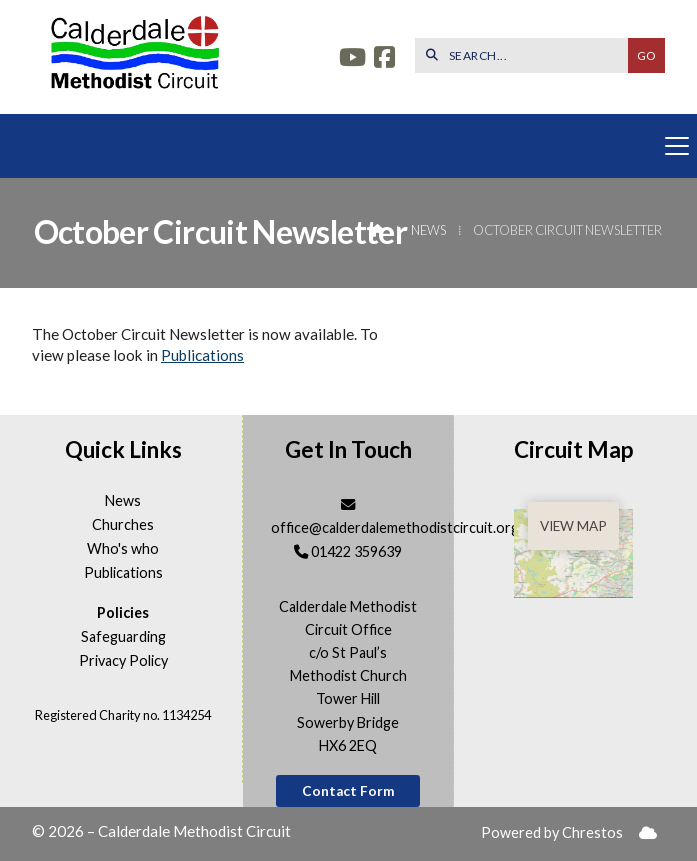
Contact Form (348, 791)
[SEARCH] (526, 55)
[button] (348, 146)
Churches (123, 525)
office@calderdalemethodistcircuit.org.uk (404, 527)
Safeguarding (123, 637)
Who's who (123, 549)
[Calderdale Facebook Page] (384, 59)
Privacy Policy (123, 661)
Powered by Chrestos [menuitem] (552, 832)
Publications (202, 355)
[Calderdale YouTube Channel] (352, 59)
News (428, 230)
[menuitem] (648, 833)
